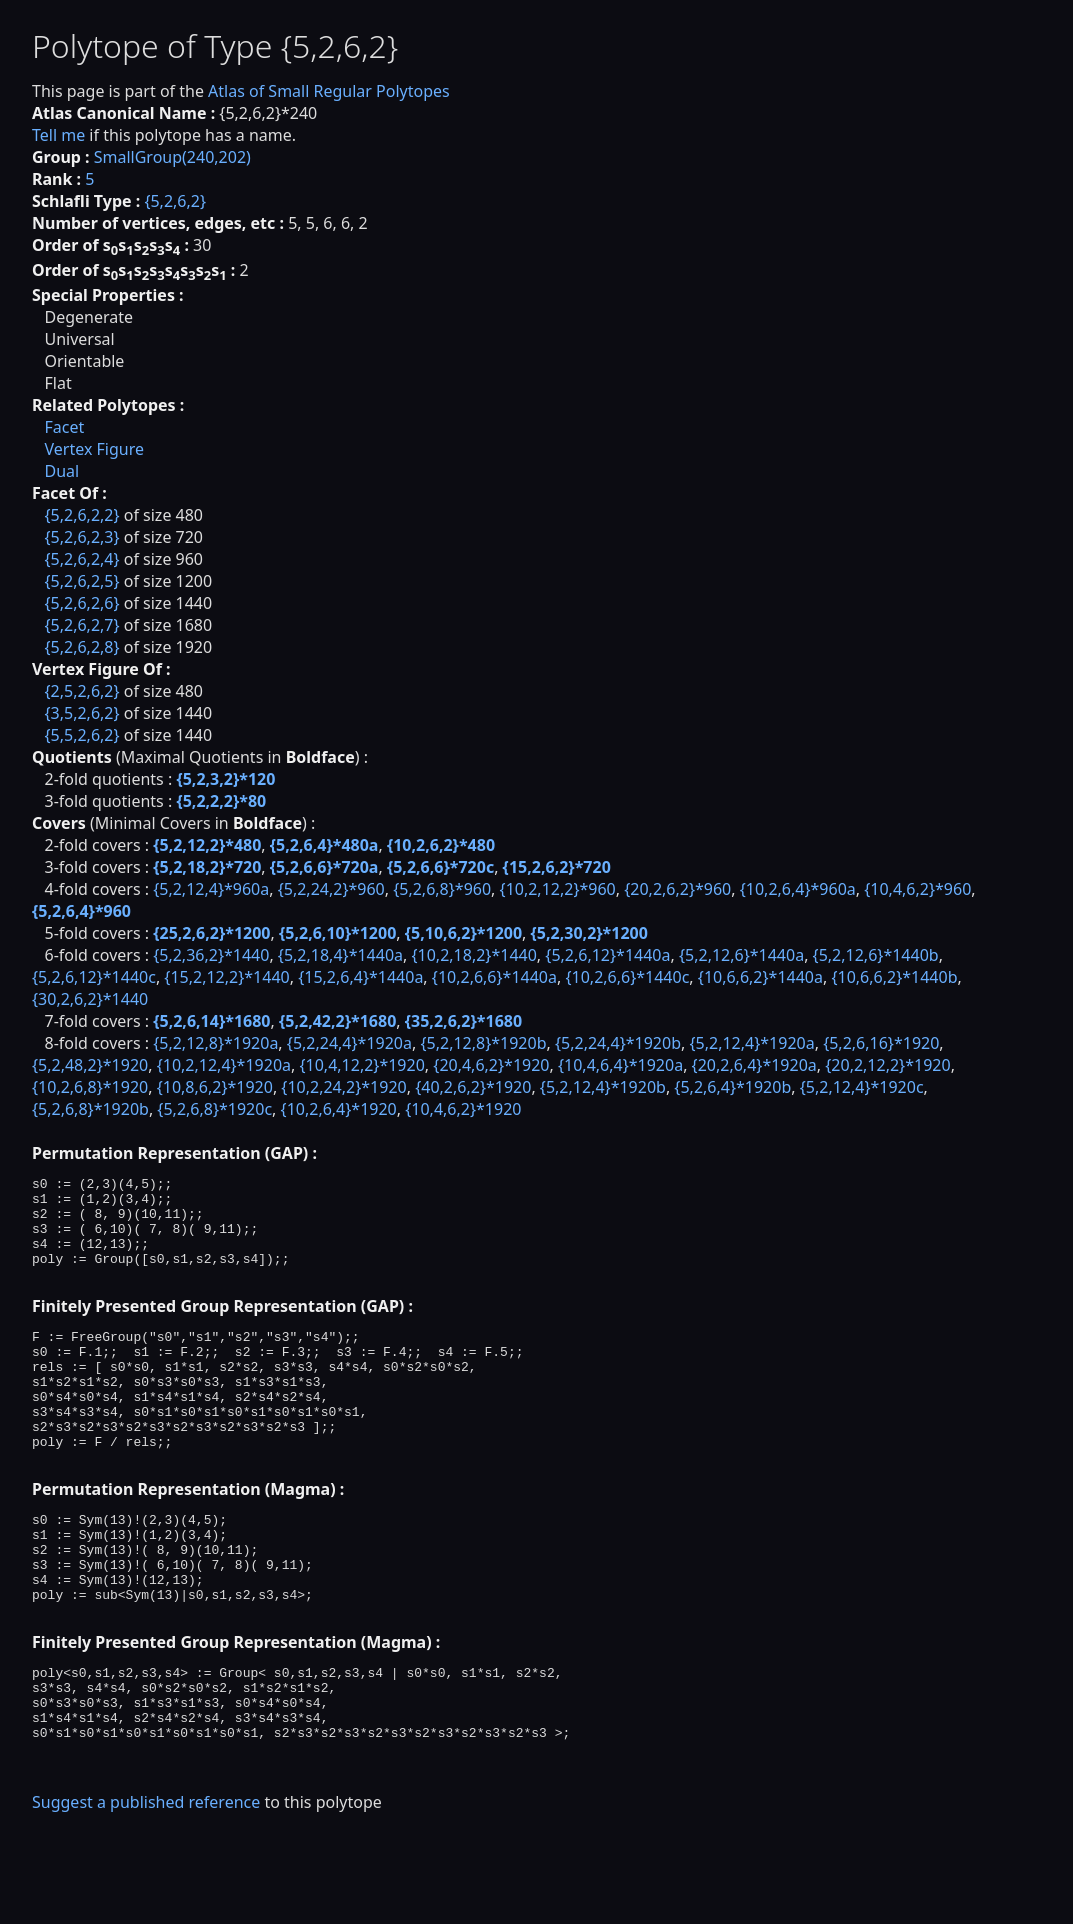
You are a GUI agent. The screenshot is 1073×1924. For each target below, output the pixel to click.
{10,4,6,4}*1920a (620, 1065)
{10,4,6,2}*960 (917, 889)
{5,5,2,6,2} (81, 735)
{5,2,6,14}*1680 (211, 1021)
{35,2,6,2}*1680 (463, 1021)
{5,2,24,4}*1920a (349, 1043)
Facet (64, 427)
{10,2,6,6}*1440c (627, 977)
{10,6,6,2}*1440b (894, 977)
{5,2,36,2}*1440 (211, 955)
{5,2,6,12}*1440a (607, 955)
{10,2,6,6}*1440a (494, 977)
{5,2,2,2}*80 (221, 801)
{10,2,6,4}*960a (798, 889)
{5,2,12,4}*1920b (603, 1087)
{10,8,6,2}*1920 (215, 1087)
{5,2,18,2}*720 (207, 867)
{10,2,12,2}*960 (558, 889)
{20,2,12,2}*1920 (887, 1065)
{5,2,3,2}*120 (225, 779)
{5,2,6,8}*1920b (90, 1109)
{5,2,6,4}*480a (324, 845)
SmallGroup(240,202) (172, 157)
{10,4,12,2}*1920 (361, 1065)
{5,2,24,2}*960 (331, 889)
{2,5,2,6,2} (81, 691)
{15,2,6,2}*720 (557, 867)
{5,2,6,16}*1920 (881, 1043)
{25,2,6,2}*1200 (211, 933)
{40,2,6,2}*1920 (473, 1087)
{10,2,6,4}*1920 (339, 1109)
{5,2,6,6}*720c (440, 867)
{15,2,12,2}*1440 (226, 977)
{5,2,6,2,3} (81, 537)
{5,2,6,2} (175, 201)
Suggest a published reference (146, 1889)
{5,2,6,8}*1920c (214, 1109)
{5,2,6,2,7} (81, 625)
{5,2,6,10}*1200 (337, 933)
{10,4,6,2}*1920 (463, 1109)
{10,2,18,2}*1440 (473, 955)
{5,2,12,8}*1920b (483, 1043)
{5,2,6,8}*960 (442, 889)
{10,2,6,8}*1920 (90, 1087)
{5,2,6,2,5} (81, 581)
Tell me (58, 135)
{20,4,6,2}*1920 (491, 1065)
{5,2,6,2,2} (81, 515)
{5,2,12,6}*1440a (741, 955)
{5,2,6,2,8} (81, 647)
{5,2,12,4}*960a (211, 889)
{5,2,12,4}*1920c (862, 1087)
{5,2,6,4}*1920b (732, 1087)
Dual (61, 471)
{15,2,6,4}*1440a (360, 977)
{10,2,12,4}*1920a (224, 1065)
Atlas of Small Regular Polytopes (329, 91)
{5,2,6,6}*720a (324, 867)
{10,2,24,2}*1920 (343, 1087)
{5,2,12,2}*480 (207, 845)
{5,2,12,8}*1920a (215, 1043)
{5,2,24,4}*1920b (618, 1043)
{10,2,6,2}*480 (441, 845)
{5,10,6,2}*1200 (463, 933)
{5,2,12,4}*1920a (751, 1043)
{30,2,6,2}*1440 (90, 999)
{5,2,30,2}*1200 (589, 933)
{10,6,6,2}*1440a (760, 977)
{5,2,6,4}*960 (81, 911)
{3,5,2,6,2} (81, 713)
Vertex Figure (94, 449)
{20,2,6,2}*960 (677, 889)
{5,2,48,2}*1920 (90, 1065)
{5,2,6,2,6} (81, 603)
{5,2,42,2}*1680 (337, 1021)
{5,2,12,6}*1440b (876, 955)
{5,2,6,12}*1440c (94, 977)
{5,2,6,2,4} (81, 559)
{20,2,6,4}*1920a (754, 1065)
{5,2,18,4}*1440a (340, 955)
